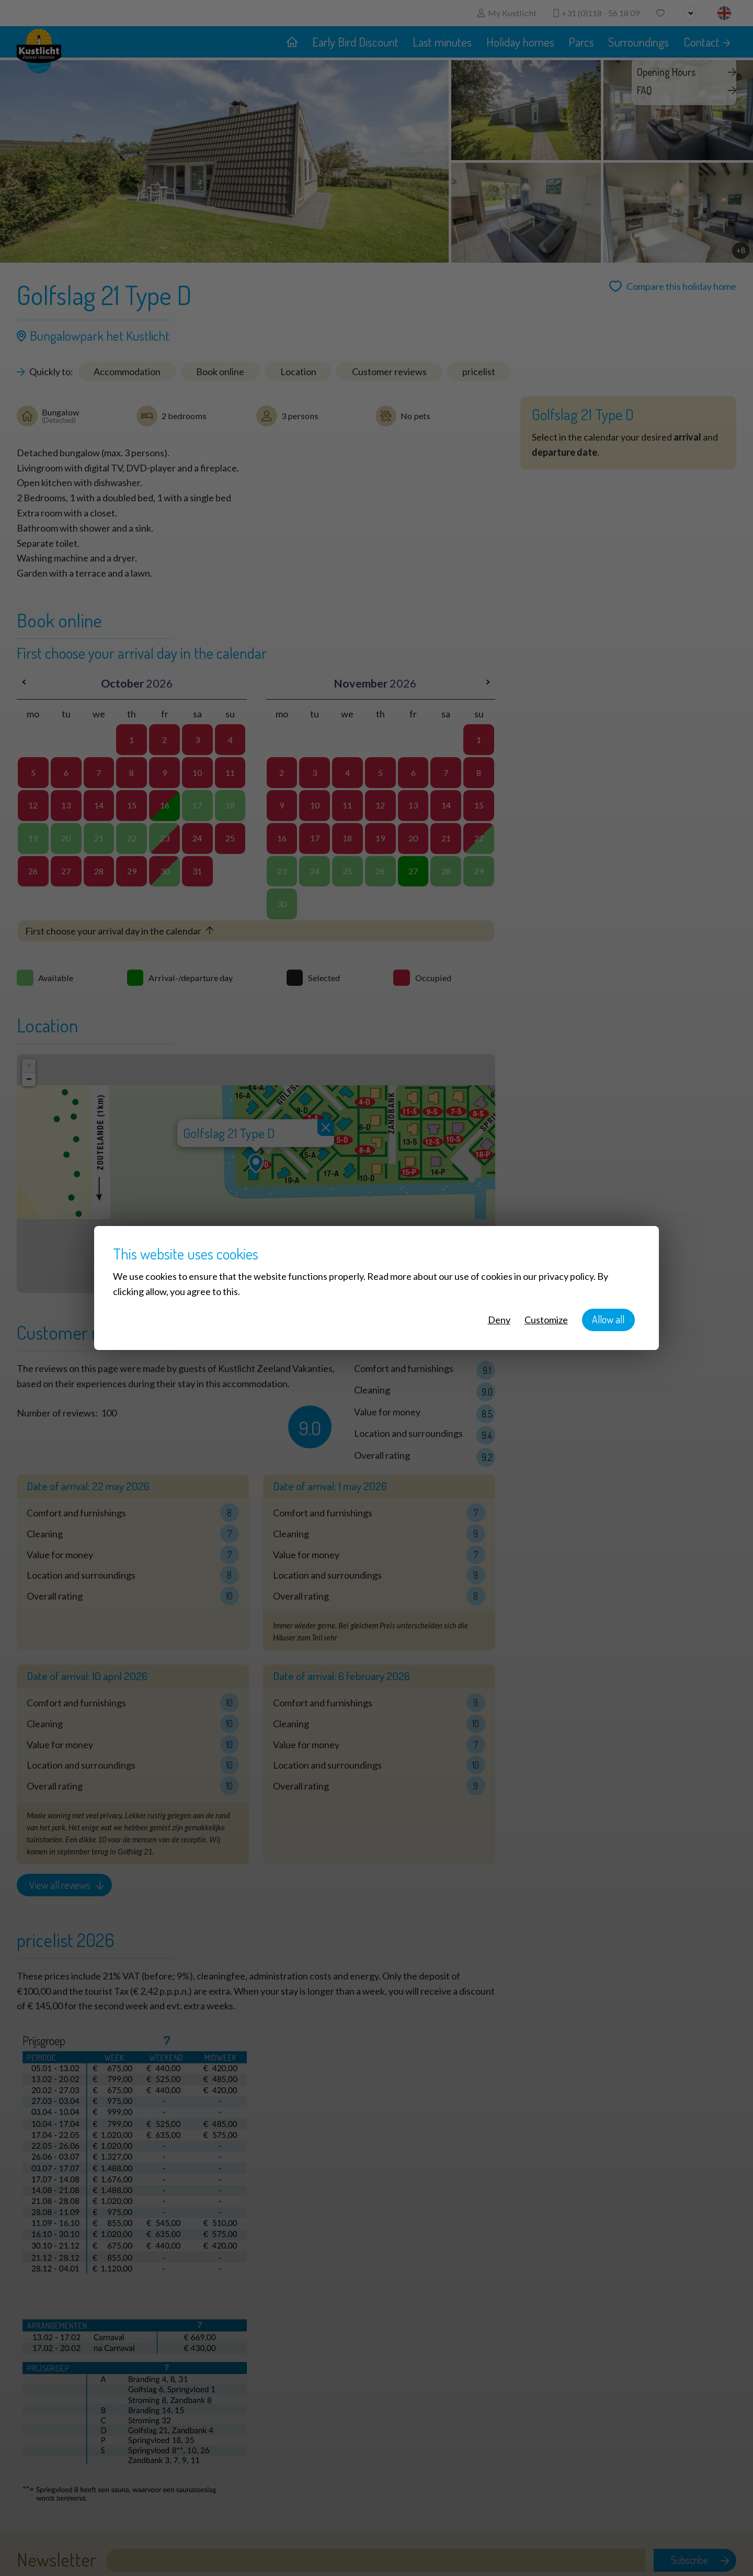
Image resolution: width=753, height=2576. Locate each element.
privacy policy (566, 1276)
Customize (546, 1319)
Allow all (608, 1319)
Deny (499, 1319)
